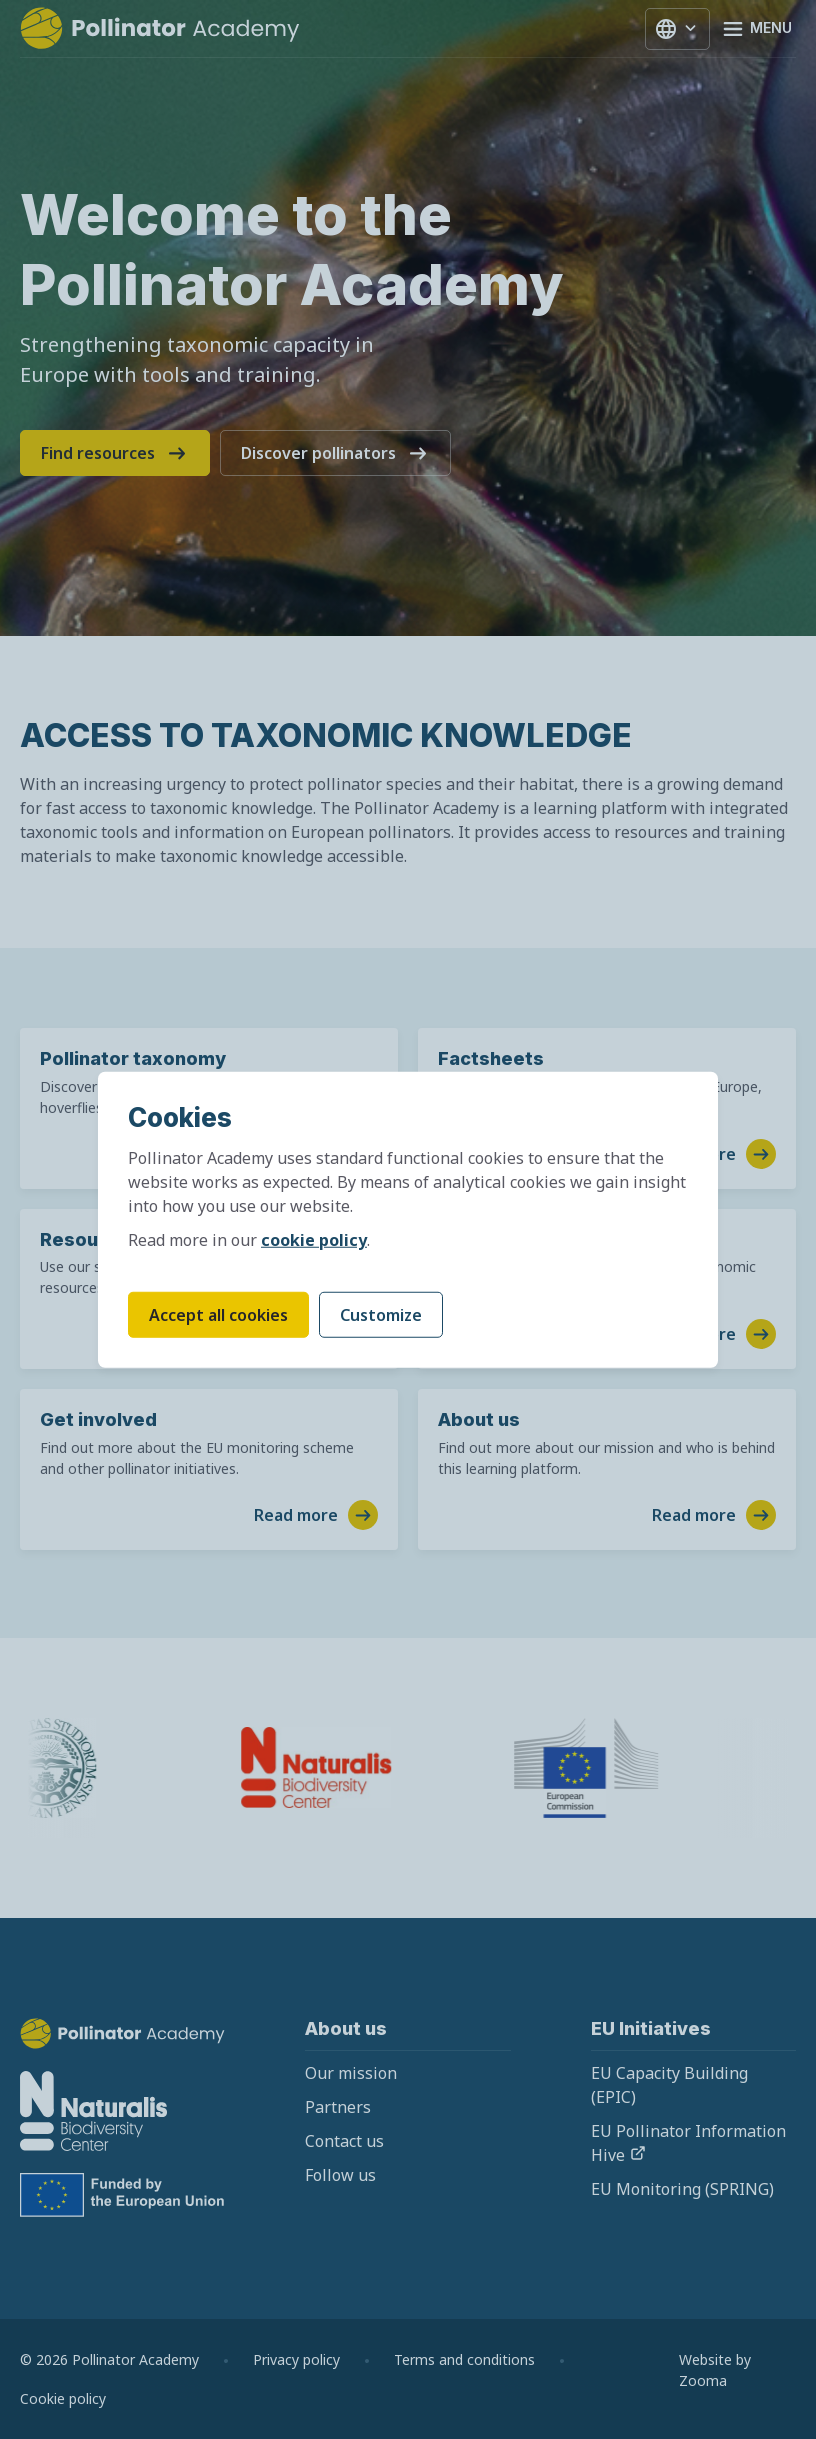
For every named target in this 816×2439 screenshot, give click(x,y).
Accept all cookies (218, 1315)
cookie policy (314, 1240)
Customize (381, 1315)
